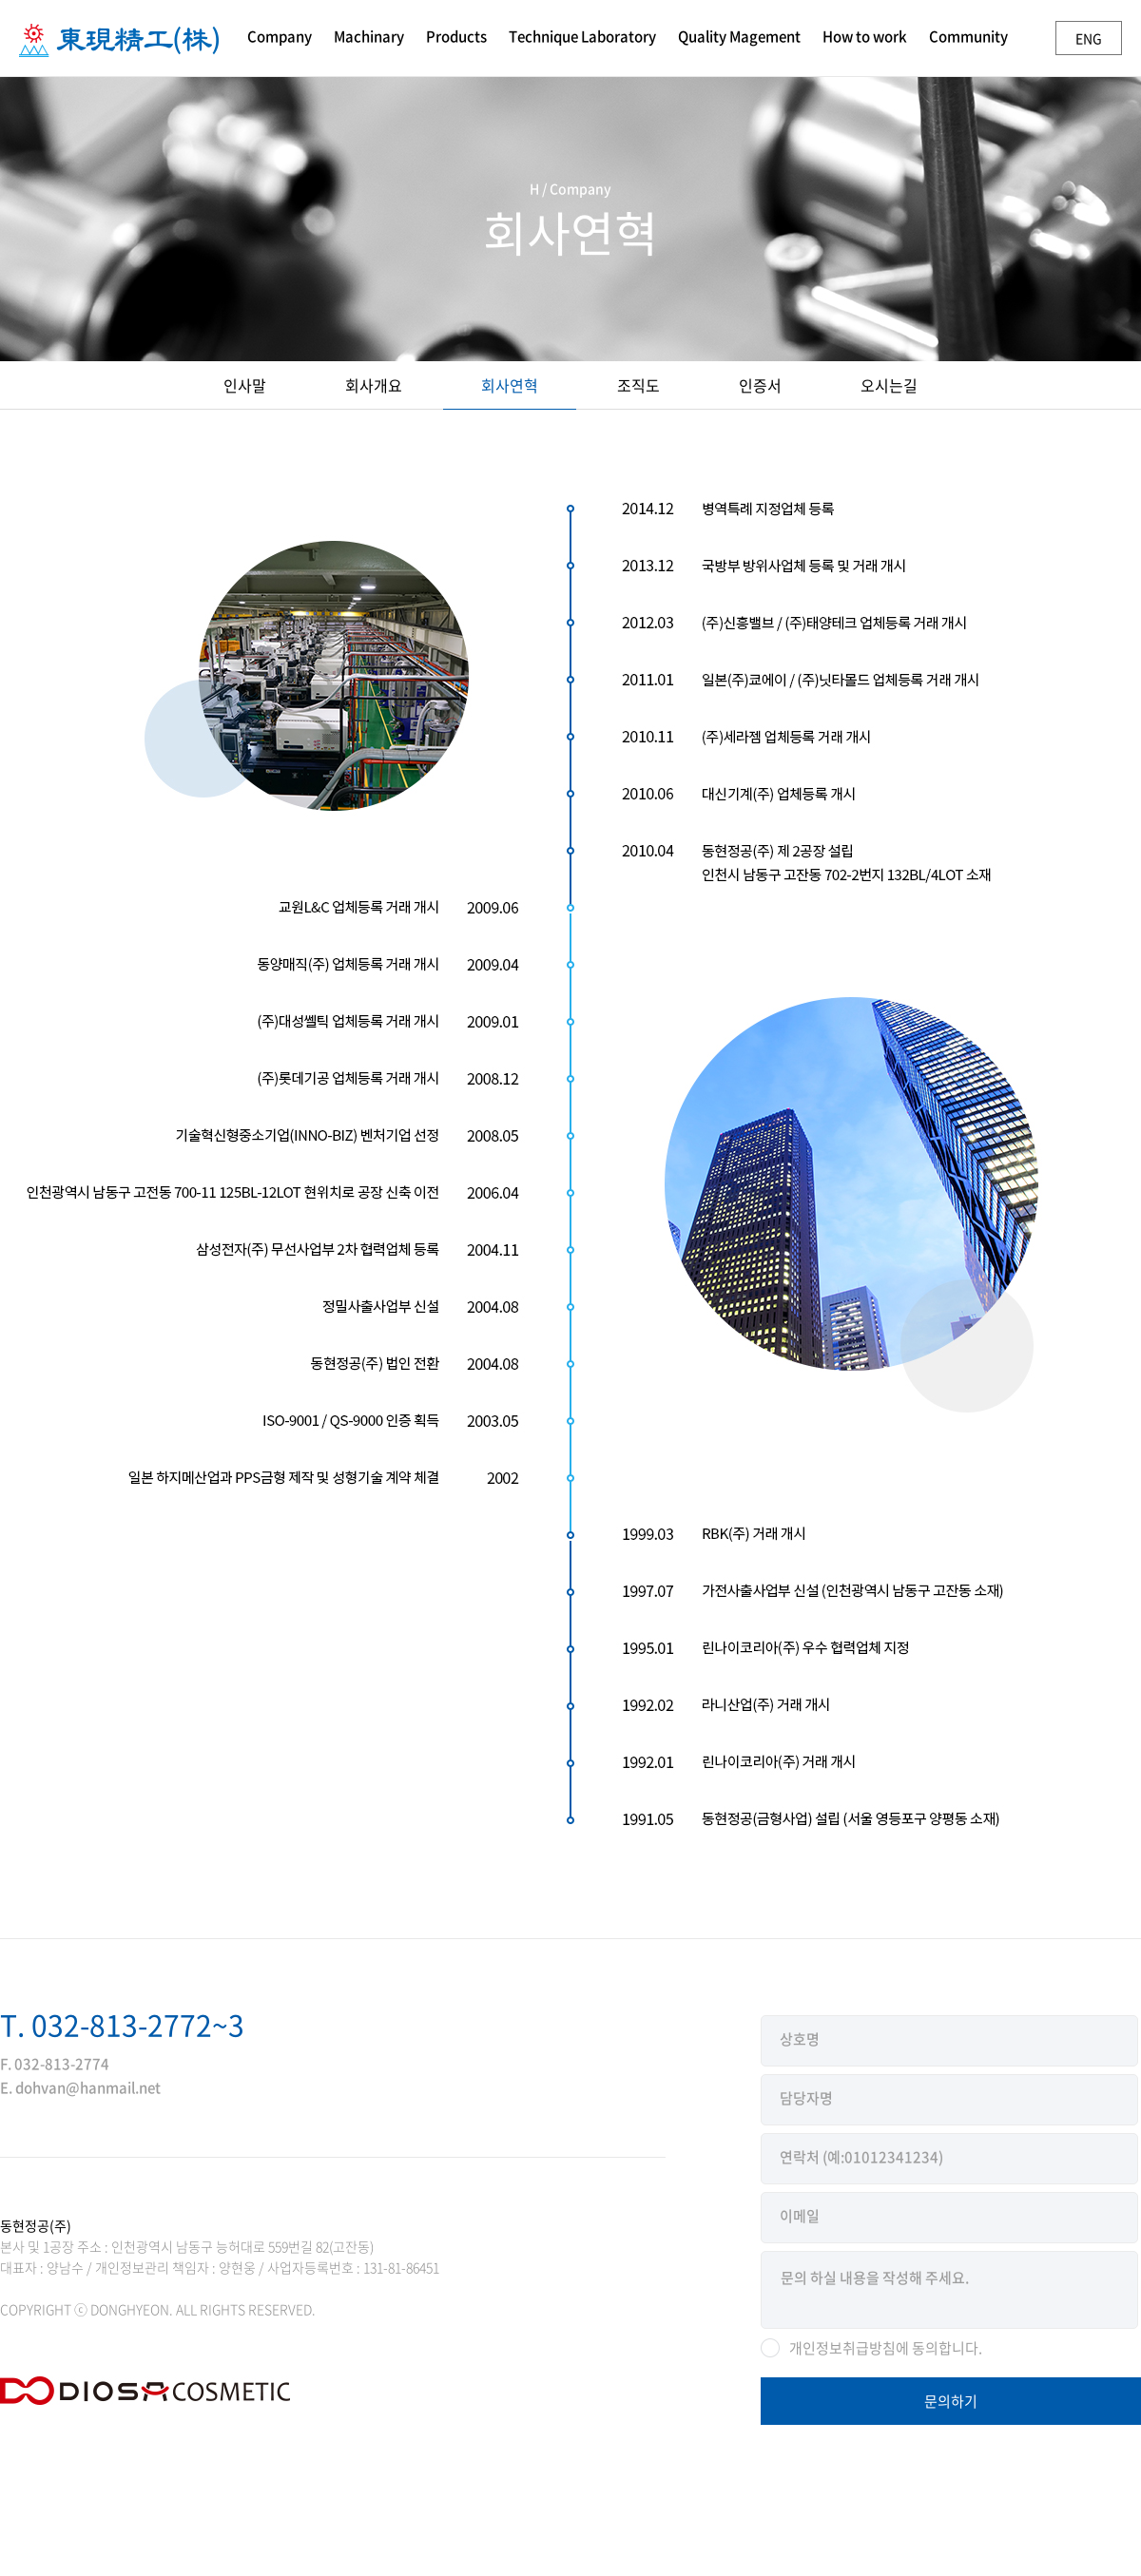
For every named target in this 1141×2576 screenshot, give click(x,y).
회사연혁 (509, 385)
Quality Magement (739, 36)
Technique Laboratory (582, 36)
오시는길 (889, 385)
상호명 (800, 2038)
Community (968, 36)
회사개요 (373, 385)
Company (279, 36)
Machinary (369, 36)
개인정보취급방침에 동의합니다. (885, 2347)
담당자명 (806, 2097)
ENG (1088, 38)
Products (456, 36)
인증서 (760, 385)
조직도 (638, 385)
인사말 (244, 385)
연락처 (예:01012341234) (861, 2156)
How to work (864, 36)
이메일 (800, 2215)
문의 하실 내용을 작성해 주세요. (949, 2290)
